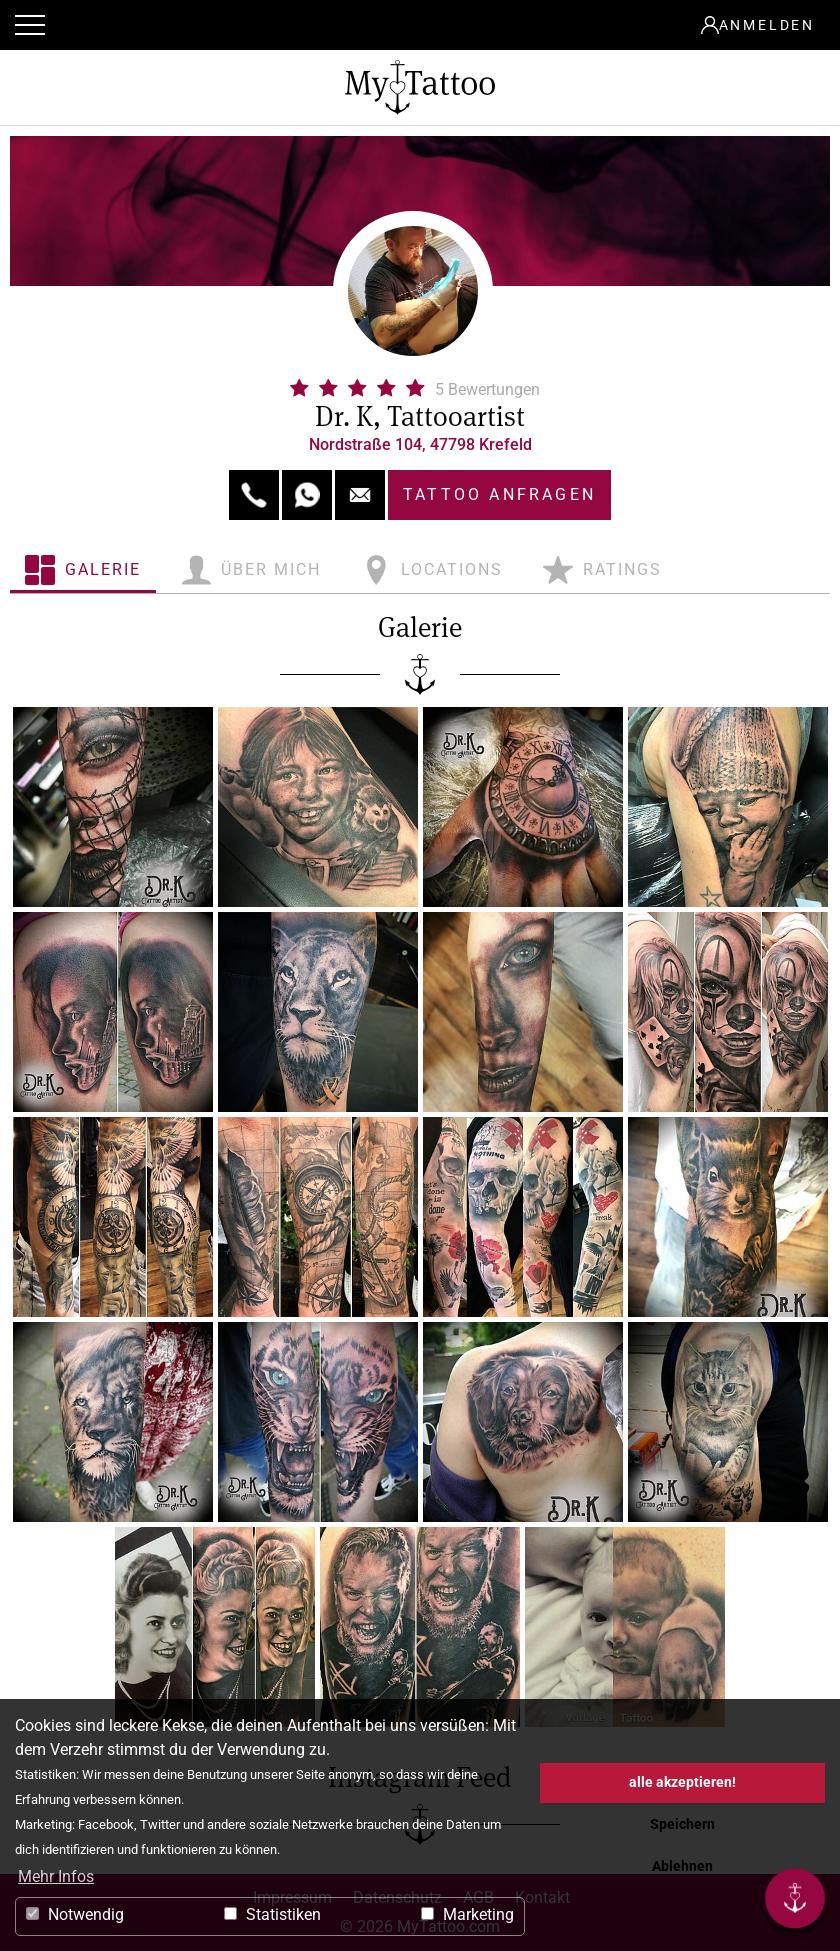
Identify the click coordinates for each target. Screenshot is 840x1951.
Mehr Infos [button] (56, 1876)
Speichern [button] (682, 1824)
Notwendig (75, 1914)
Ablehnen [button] (682, 1866)
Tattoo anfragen (499, 494)
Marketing (467, 1914)
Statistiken (272, 1914)
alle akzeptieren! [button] (682, 1782)
